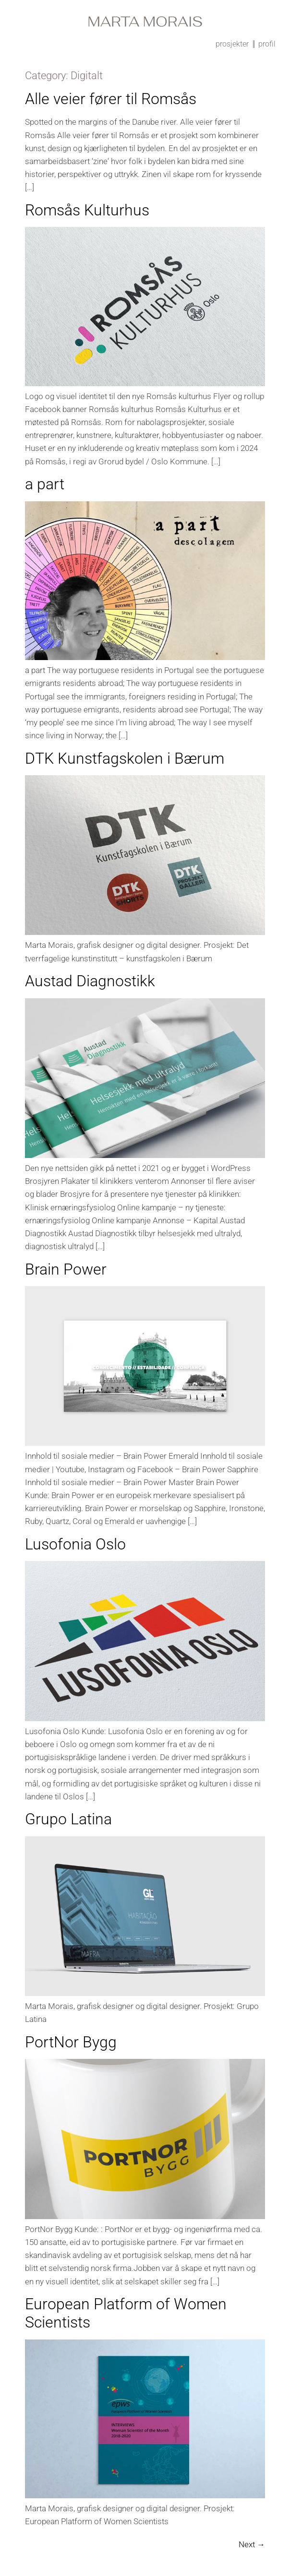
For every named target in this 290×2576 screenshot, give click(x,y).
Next (252, 2544)
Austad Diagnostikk (90, 981)
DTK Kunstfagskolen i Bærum (124, 758)
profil (267, 43)
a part (44, 484)
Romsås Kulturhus (87, 210)
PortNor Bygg (71, 2042)
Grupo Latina (68, 1819)
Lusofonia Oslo (75, 1544)
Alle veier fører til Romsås (110, 99)
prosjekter (232, 43)
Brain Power (66, 1269)
